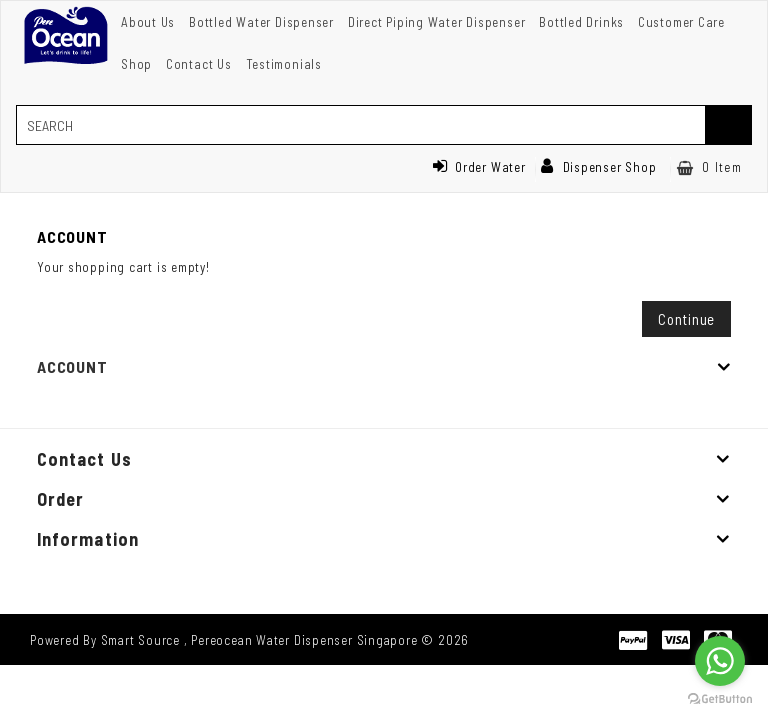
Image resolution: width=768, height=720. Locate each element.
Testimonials (284, 64)
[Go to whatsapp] (720, 661)
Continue (686, 319)
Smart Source (140, 640)
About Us (148, 22)
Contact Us (199, 64)
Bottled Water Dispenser (261, 22)
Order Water (479, 167)
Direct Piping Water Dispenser (437, 22)
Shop (136, 64)
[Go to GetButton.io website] (720, 699)
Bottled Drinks (581, 22)
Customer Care (681, 22)
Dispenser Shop (599, 167)
